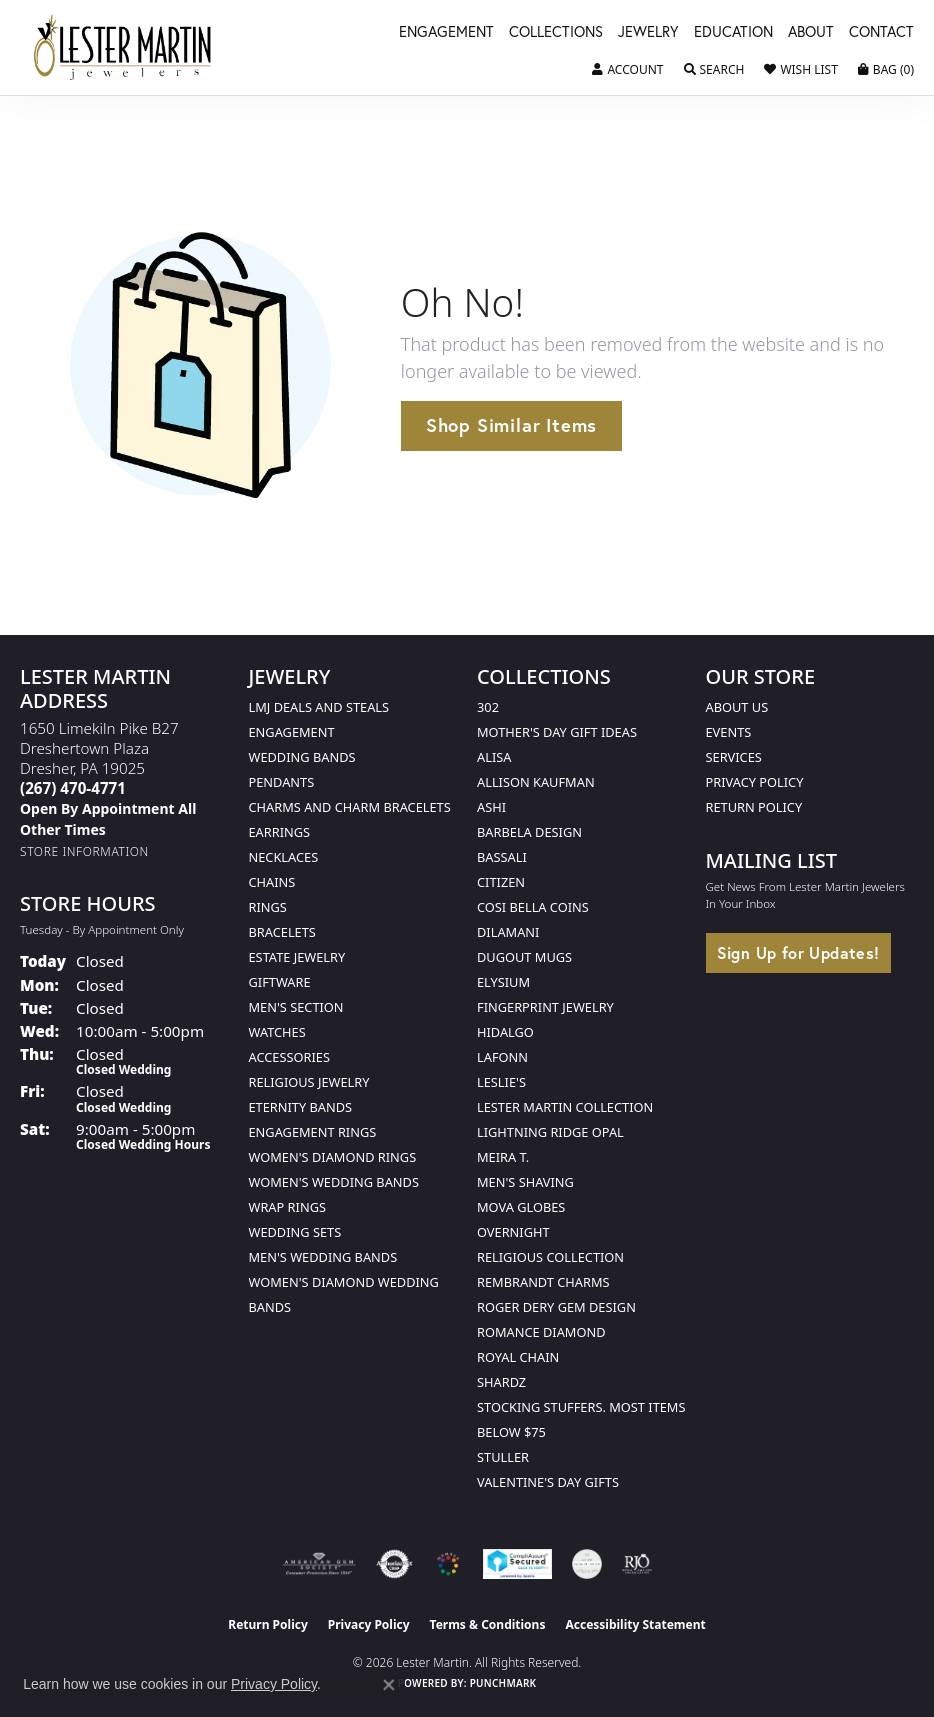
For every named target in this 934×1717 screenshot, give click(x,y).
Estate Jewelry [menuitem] (297, 957)
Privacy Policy (755, 782)
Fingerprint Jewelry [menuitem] (545, 1007)
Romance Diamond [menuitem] (541, 1332)
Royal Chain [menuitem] (518, 1357)
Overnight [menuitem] (513, 1232)
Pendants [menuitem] (282, 782)
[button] (627, 70)
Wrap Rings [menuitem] (287, 1207)
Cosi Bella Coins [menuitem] (533, 907)
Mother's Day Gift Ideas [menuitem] (557, 732)
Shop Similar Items (511, 425)
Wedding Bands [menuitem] (302, 757)
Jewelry (648, 33)
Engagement (446, 33)
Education (733, 33)
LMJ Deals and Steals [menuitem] (319, 707)
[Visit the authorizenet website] (394, 1564)
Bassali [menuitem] (502, 857)
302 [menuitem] (488, 707)
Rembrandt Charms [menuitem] (543, 1282)
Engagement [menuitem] (292, 732)
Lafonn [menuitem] (502, 1057)
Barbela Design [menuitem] (529, 832)
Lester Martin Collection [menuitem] (565, 1107)
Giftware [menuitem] (280, 982)
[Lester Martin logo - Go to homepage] (123, 47)
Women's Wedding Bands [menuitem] (334, 1182)
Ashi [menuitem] (491, 807)
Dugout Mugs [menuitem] (524, 957)
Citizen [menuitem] (501, 882)
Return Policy (754, 807)
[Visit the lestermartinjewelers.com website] (448, 1564)
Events (729, 732)
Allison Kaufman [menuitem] (536, 782)
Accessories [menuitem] (289, 1057)
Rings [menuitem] (268, 907)
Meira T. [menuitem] (503, 1157)
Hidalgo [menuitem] (505, 1032)
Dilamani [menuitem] (508, 932)
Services (734, 757)
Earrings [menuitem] (280, 832)
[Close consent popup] (389, 1685)
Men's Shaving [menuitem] (525, 1182)
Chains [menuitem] (272, 882)
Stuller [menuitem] (503, 1457)
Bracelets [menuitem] (282, 932)
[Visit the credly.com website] (587, 1564)
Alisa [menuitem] (494, 757)
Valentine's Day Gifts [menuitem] (548, 1482)
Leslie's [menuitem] (501, 1082)
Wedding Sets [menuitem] (295, 1232)
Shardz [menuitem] (501, 1382)
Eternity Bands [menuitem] (301, 1107)
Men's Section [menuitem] (296, 1007)
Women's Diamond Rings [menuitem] (333, 1157)
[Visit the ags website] (319, 1564)
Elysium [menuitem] (503, 982)
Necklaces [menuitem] (284, 857)
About (811, 33)
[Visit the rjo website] (637, 1564)
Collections (556, 33)
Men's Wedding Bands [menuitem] (323, 1257)
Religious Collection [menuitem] (550, 1257)
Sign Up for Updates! (798, 952)
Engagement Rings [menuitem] (313, 1132)
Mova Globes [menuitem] (521, 1207)
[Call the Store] (73, 788)
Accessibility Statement (635, 1624)
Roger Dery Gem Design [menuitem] (556, 1307)
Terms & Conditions (488, 1624)
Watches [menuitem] (277, 1032)
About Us (737, 707)
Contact (881, 33)
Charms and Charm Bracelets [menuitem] (350, 807)
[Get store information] (84, 851)
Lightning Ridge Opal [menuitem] (550, 1132)
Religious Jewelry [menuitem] (309, 1082)
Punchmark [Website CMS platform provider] (503, 1683)
